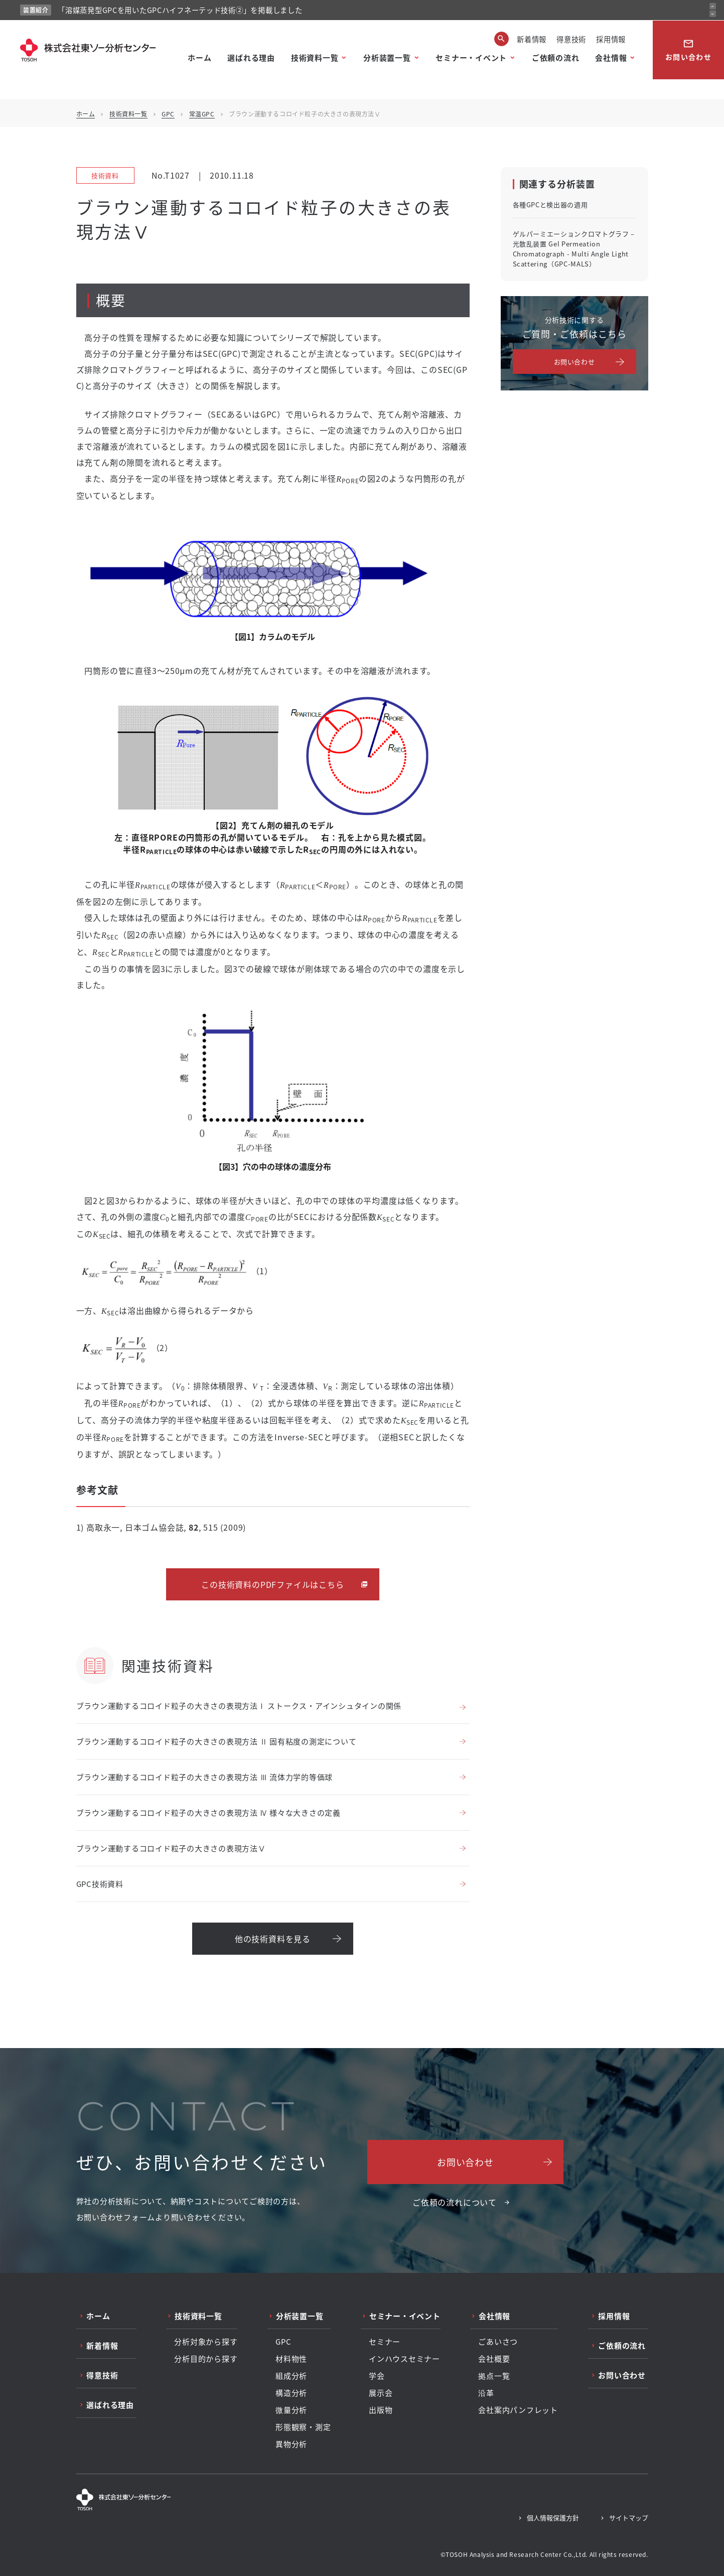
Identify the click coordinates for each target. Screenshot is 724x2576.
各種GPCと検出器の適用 (550, 204)
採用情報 (611, 39)
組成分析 (291, 2375)
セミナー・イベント (471, 57)
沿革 (486, 2392)
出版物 (380, 2409)
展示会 (380, 2392)
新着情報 (531, 39)
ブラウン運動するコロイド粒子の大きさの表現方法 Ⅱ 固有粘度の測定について (216, 1741)
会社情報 (611, 57)
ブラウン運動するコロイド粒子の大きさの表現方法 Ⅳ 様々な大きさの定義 (208, 1812)
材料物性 (291, 2358)
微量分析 (291, 2409)
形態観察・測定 (303, 2426)
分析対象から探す (205, 2341)
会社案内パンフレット (518, 2409)
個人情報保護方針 (553, 2517)
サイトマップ (628, 2517)
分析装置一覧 (387, 57)
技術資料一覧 (315, 57)
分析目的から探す (205, 2358)
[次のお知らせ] (712, 14)
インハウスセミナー (404, 2358)
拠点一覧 (494, 2375)
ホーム (199, 57)
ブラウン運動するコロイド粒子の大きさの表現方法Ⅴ (171, 1848)
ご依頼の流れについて (454, 2202)
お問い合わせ (688, 50)
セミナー (384, 2341)
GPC (168, 113)
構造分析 (291, 2392)
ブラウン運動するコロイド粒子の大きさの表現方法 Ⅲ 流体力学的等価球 (204, 1777)
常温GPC (202, 113)
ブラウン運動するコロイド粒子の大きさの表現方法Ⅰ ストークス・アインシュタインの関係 (239, 1705)
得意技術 (571, 39)
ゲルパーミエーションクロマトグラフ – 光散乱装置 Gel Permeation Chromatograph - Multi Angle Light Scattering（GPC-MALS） (574, 248)
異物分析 (291, 2444)
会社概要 (494, 2358)
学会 (377, 2375)
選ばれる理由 (251, 57)
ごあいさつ (498, 2341)
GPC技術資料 (99, 1883)
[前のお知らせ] (712, 6)
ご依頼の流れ (556, 57)
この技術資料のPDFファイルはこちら (272, 1584)
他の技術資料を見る (273, 1939)
